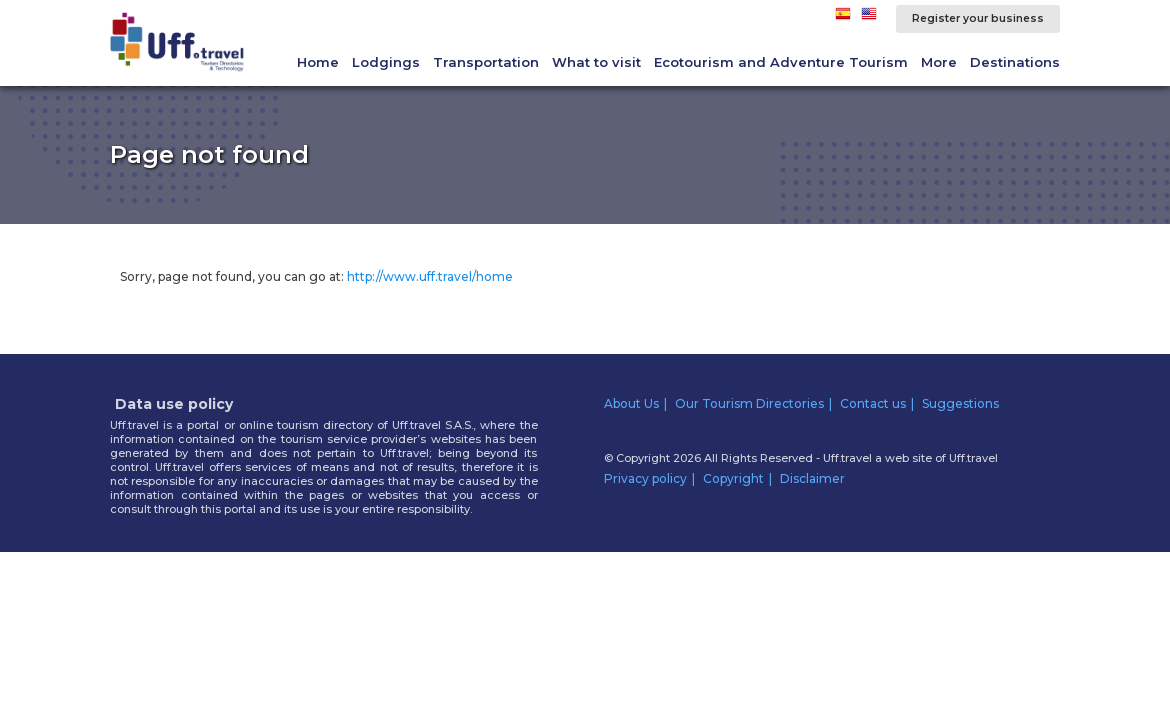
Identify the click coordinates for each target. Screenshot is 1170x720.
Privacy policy (645, 478)
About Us (631, 403)
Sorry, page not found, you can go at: (316, 276)
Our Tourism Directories (749, 403)
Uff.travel (973, 458)
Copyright (733, 478)
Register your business (978, 18)
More (939, 62)
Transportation (486, 62)
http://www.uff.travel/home (430, 276)
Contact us (873, 403)
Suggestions (960, 403)
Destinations (1015, 62)
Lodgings (386, 62)
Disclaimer (812, 478)
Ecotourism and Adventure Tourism (781, 62)
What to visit (596, 62)
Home (318, 62)
